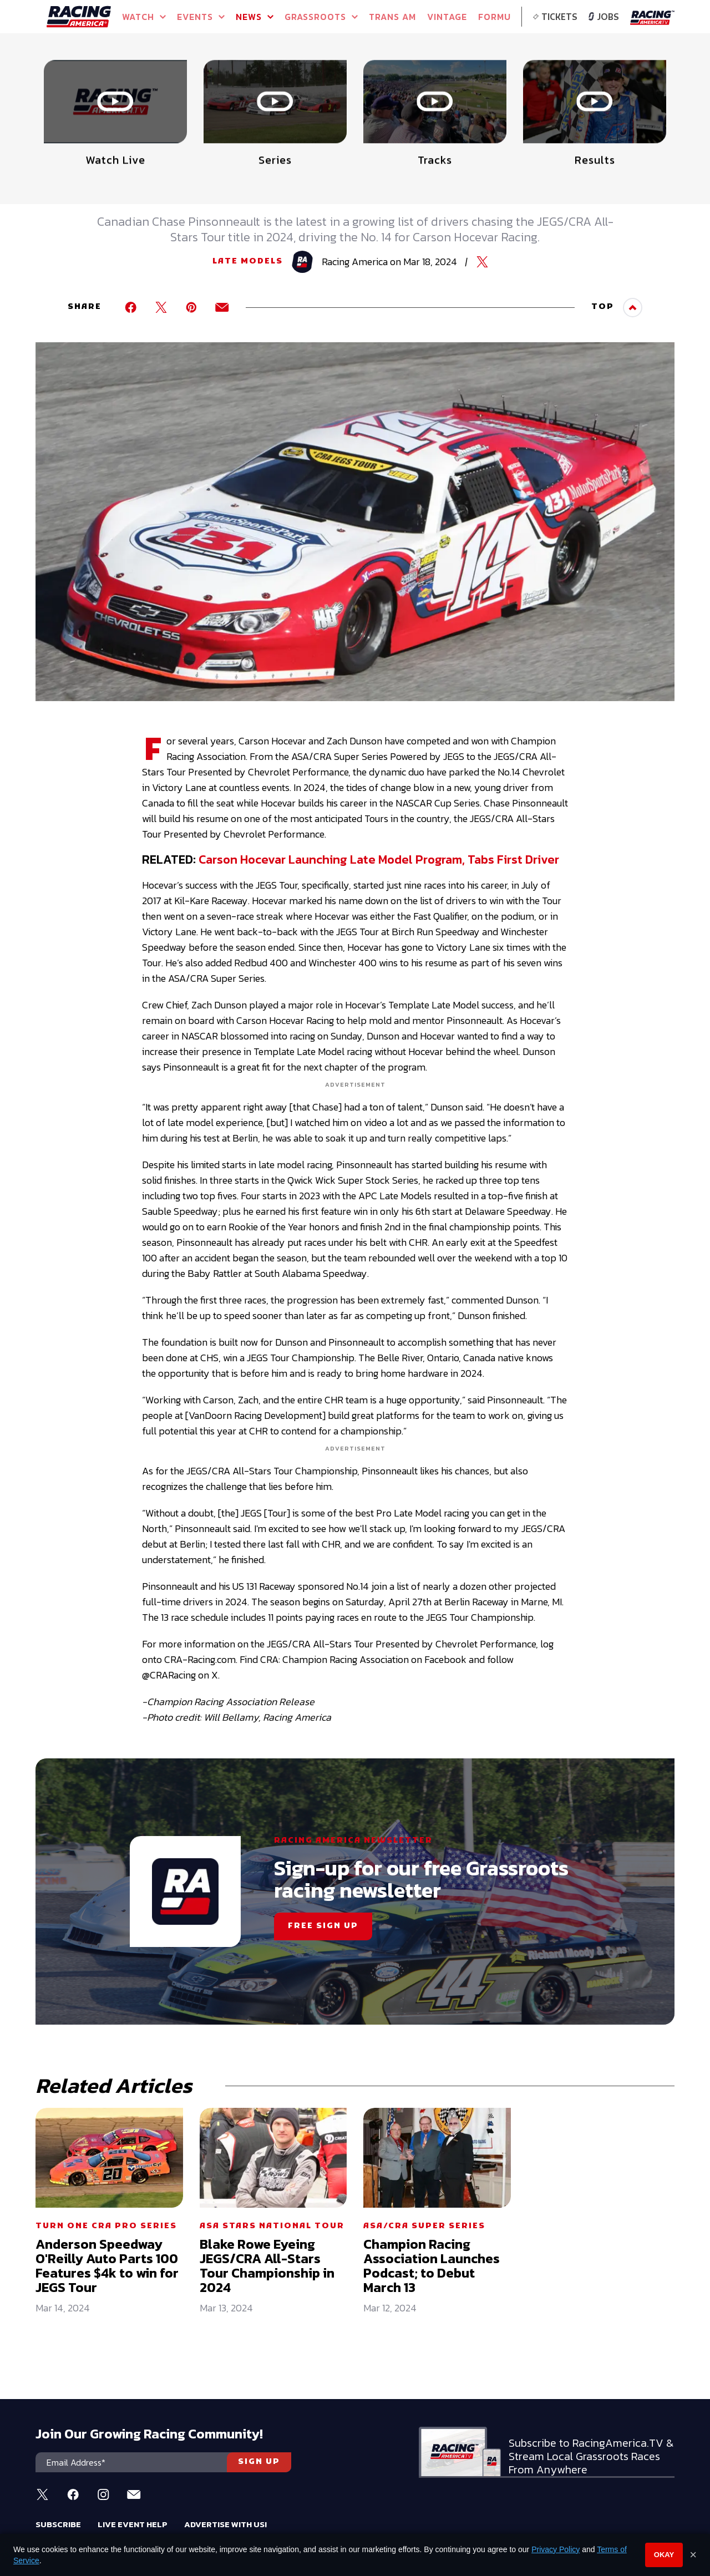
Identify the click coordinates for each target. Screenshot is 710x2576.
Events (201, 16)
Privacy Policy (555, 2549)
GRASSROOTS (321, 16)
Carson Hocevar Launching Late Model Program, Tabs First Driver (379, 859)
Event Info (203, 83)
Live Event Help (133, 2524)
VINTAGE (447, 16)
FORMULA (500, 16)
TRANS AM (392, 16)
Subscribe (58, 2524)
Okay (664, 2554)
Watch (144, 16)
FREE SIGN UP (323, 1926)
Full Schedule (96, 86)
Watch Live (302, 83)
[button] (663, 70)
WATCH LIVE (599, 83)
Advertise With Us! (225, 2524)
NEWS (254, 16)
